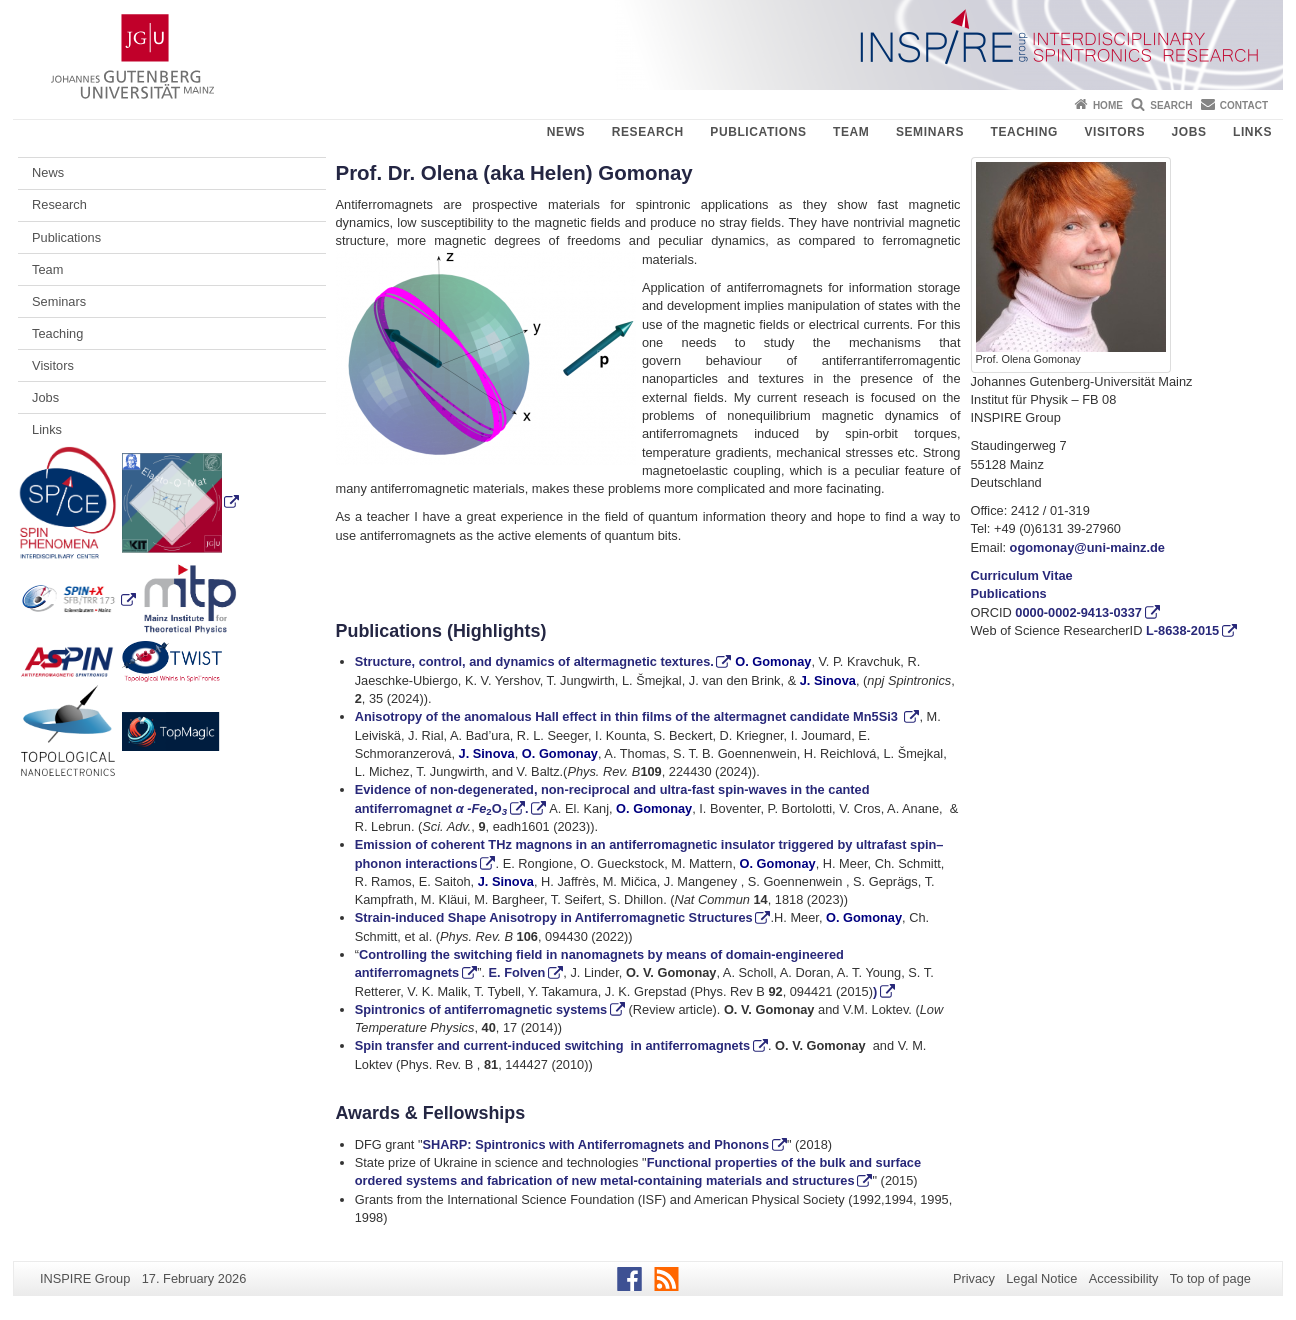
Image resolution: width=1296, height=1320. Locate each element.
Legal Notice (1041, 1278)
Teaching (1024, 132)
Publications (758, 132)
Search (1171, 105)
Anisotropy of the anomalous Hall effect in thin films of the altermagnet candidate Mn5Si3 (628, 716)
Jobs (1188, 132)
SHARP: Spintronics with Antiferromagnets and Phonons (596, 1144)
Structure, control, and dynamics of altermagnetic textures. (534, 661)
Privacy (974, 1278)
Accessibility (1124, 1278)
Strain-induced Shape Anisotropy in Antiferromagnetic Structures (554, 917)
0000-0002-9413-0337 (1078, 612)
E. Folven (517, 972)
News (566, 132)
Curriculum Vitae (1022, 575)
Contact (1244, 105)
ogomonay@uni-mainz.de (1087, 547)
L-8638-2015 (1182, 630)
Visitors (1114, 132)
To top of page (1210, 1278)
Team (851, 132)
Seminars (930, 132)
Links (1252, 132)
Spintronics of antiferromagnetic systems (481, 1009)
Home (1108, 105)
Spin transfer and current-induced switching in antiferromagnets (552, 1045)
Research (648, 132)
